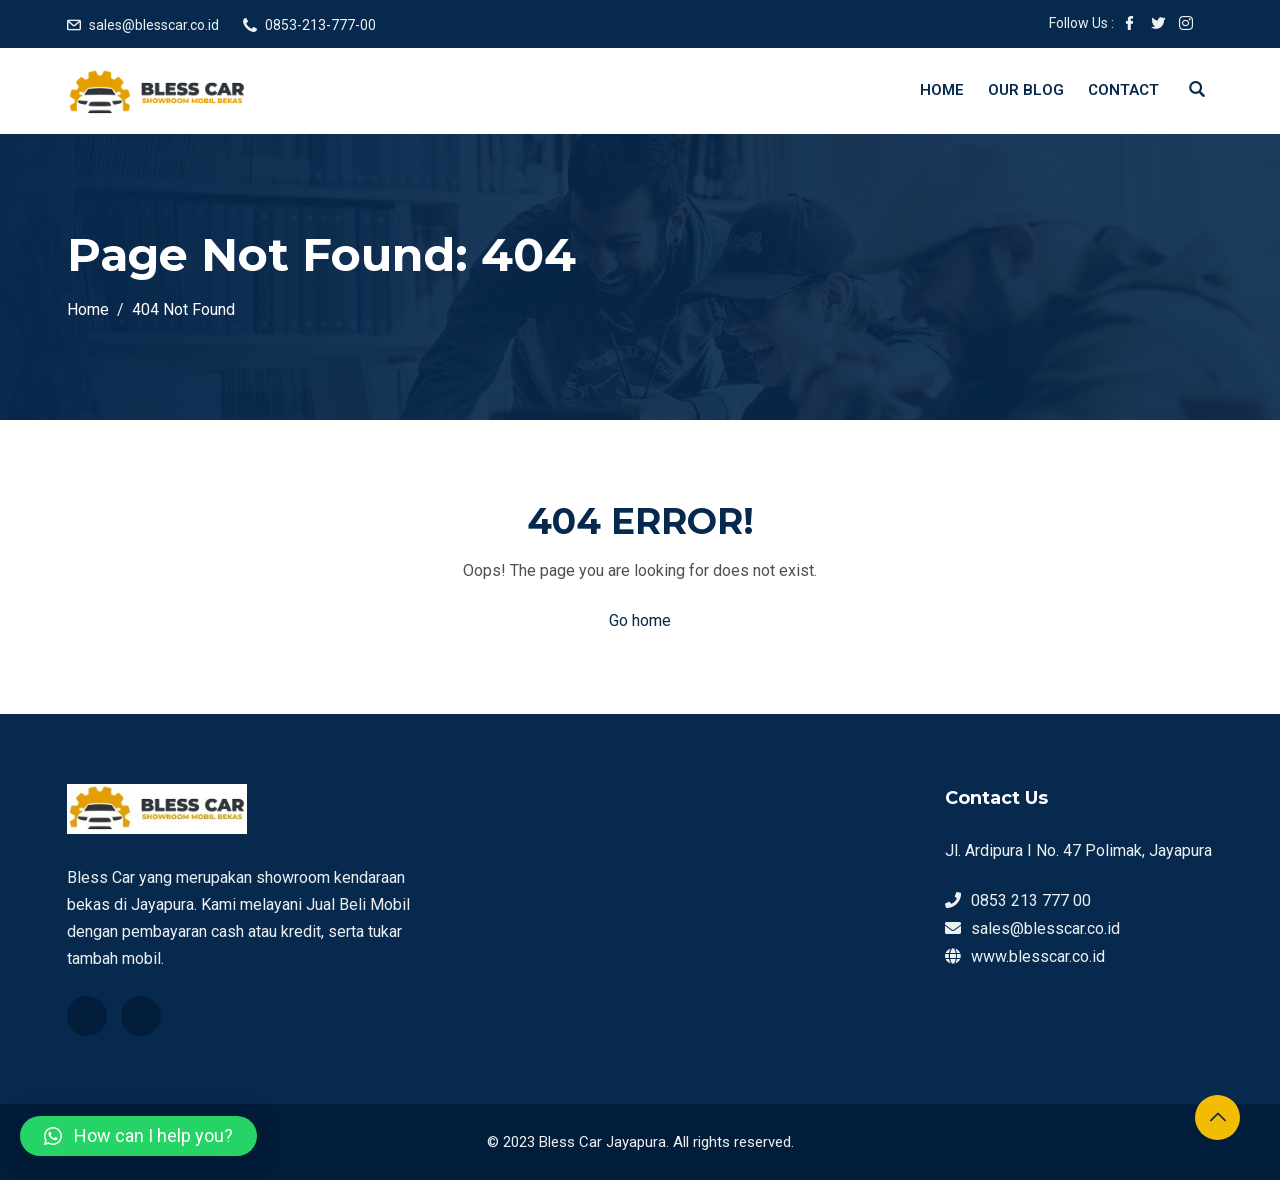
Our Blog (1026, 90)
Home (942, 90)
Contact (1123, 90)
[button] (138, 1136)
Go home (640, 620)
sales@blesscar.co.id (154, 25)
